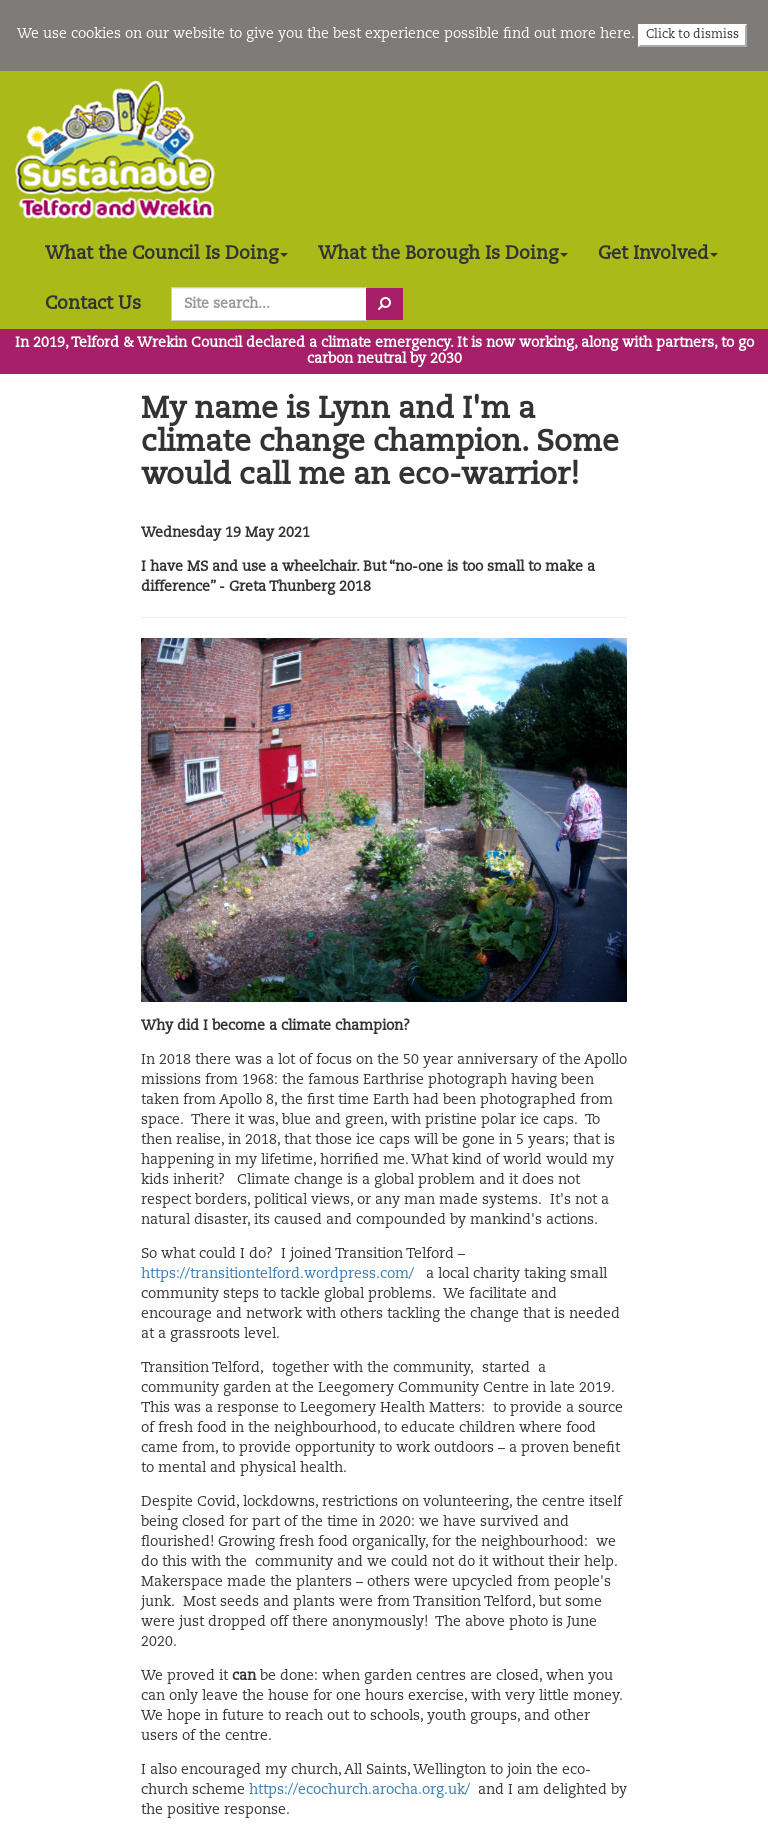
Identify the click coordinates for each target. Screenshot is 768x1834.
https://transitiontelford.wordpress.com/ (277, 1274)
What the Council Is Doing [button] (166, 254)
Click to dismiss (692, 35)
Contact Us (93, 304)
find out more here (567, 34)
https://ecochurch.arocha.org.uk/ (359, 1790)
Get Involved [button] (658, 254)
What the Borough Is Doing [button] (443, 254)
